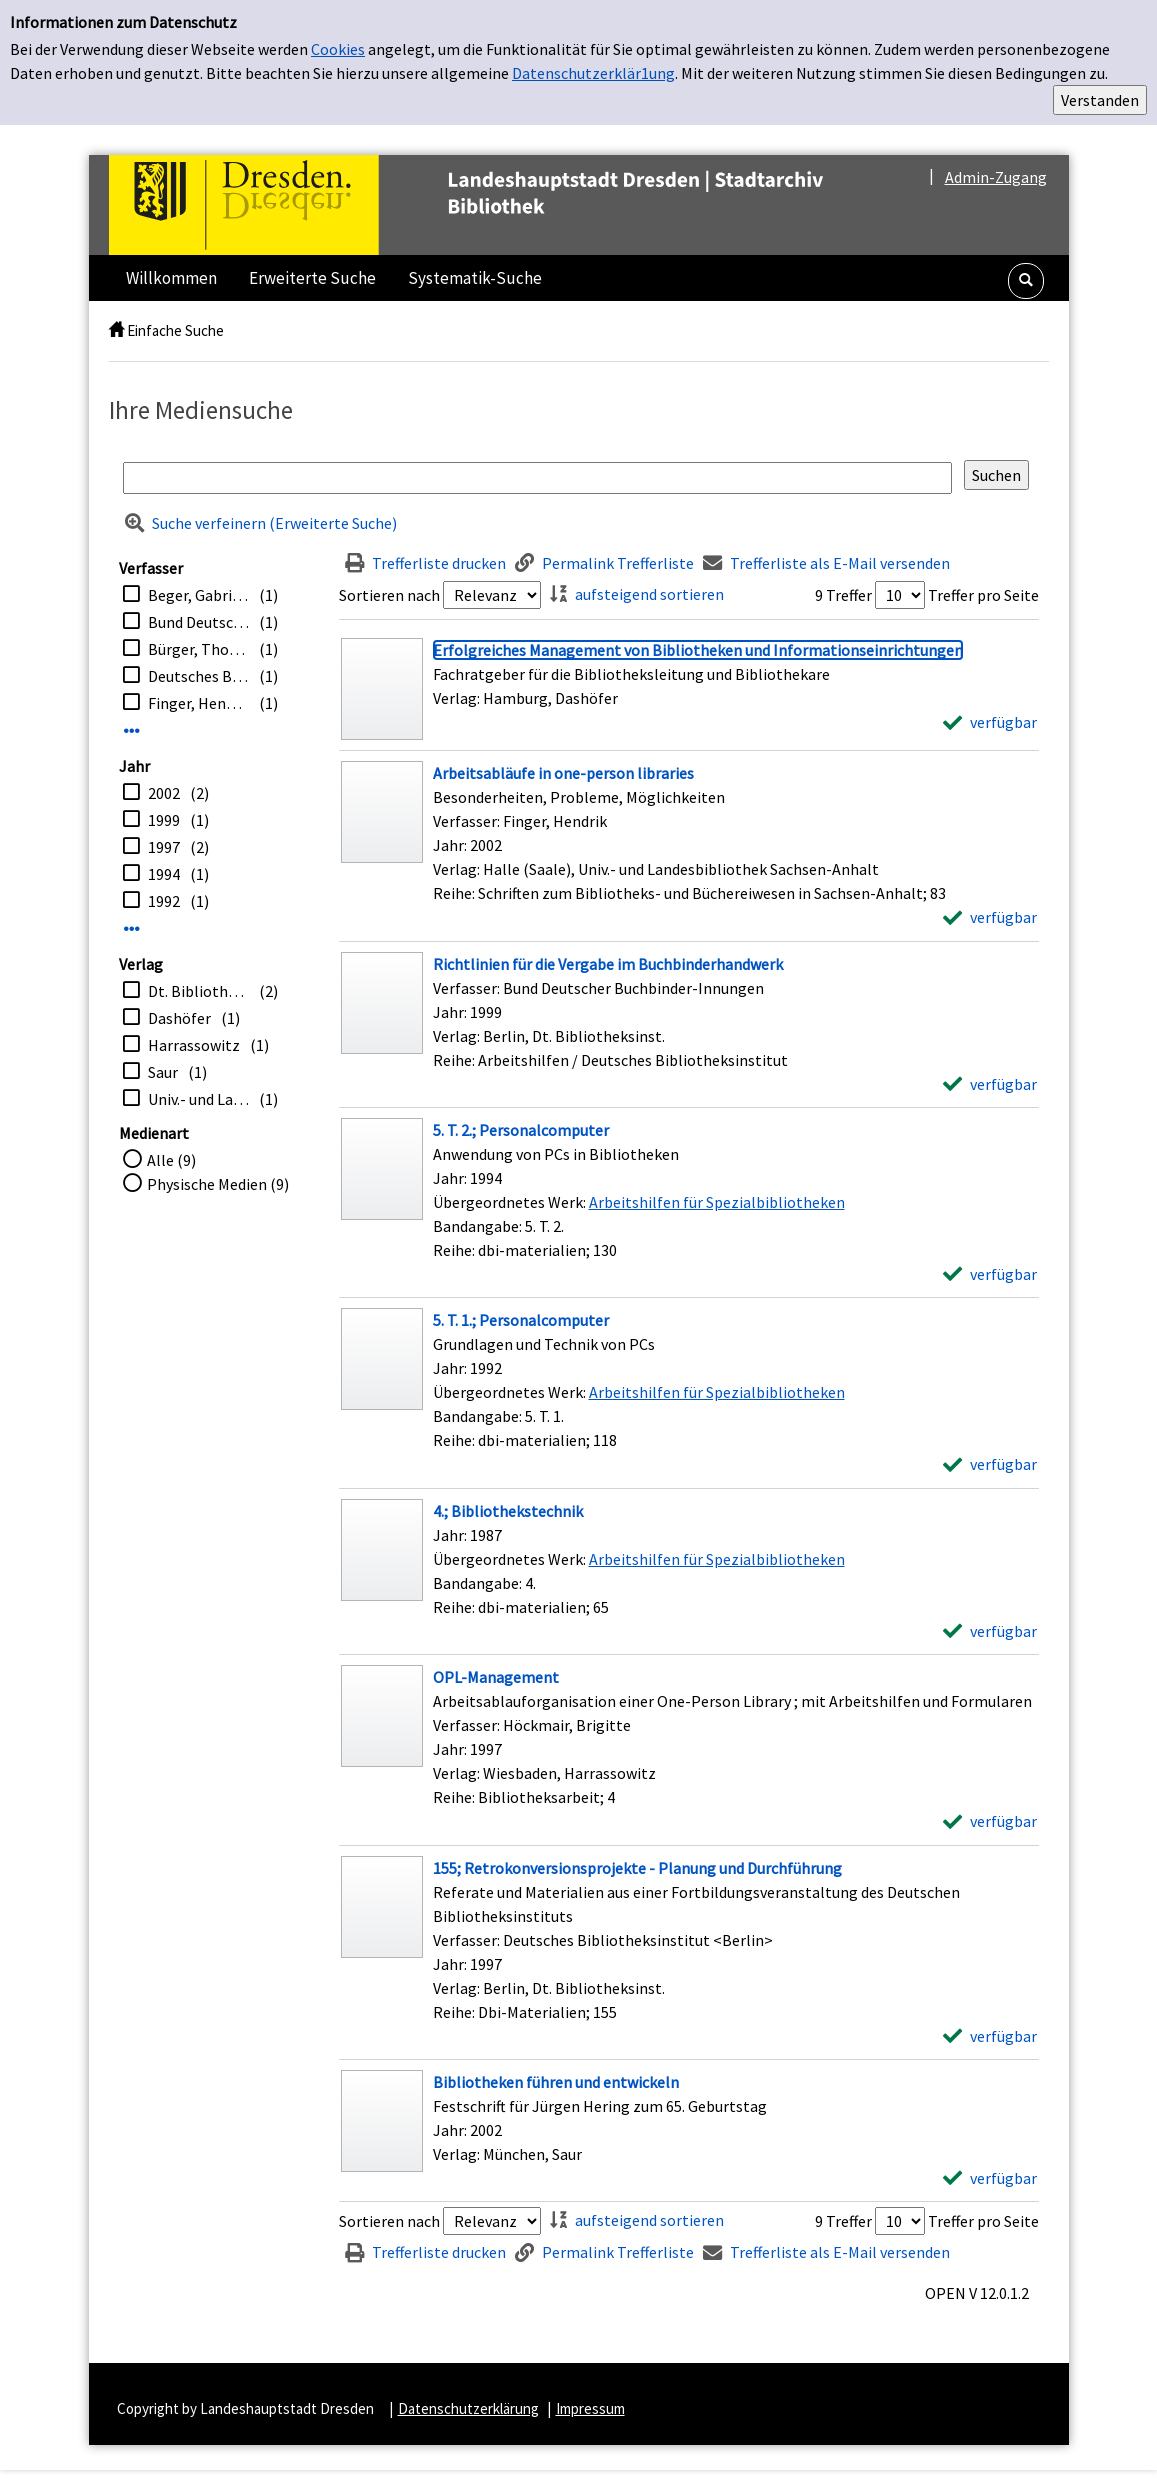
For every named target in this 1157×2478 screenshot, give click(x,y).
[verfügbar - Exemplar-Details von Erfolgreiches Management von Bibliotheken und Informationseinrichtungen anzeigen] (990, 722)
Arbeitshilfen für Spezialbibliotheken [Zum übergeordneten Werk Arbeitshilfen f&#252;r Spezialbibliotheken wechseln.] (717, 1202)
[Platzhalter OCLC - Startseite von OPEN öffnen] (508, 205)
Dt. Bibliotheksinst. (198, 991)
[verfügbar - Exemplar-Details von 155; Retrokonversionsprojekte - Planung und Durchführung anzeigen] (990, 2036)
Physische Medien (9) (218, 1184)
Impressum (590, 2408)
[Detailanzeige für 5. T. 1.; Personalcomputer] (521, 1320)
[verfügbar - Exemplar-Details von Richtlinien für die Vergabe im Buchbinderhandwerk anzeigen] (990, 1084)
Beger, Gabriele (198, 595)
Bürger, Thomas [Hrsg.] (198, 649)
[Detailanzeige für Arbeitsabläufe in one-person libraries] (563, 773)
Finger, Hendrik (198, 703)
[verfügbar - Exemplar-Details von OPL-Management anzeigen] (990, 1821)
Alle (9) (171, 1160)
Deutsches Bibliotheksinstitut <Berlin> (198, 676)
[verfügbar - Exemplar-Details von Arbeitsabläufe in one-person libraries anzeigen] (990, 917)
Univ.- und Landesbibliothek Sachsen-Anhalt (198, 1099)
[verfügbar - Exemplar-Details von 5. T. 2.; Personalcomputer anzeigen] (990, 1274)
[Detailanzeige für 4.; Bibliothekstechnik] (508, 1511)
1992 (164, 901)
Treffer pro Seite (983, 595)
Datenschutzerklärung (468, 2408)
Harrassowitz (194, 1045)
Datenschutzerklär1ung (593, 73)
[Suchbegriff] (537, 478)
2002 (164, 793)
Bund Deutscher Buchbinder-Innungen (198, 622)
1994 (164, 874)
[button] (1026, 281)
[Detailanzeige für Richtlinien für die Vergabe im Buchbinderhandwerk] (608, 964)
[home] (116, 330)
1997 (164, 847)
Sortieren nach (389, 595)
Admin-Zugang (996, 177)
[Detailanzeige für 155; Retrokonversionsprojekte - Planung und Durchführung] (637, 1868)
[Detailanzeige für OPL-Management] (496, 1677)
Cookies (338, 49)
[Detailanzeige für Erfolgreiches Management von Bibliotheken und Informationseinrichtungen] (698, 650)
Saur (163, 1072)
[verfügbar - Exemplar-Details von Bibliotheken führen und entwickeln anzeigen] (990, 2178)
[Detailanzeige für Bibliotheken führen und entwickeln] (556, 2082)
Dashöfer (179, 1018)
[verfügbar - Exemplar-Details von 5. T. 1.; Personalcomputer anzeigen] (990, 1464)
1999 (164, 820)
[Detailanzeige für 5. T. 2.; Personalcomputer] (521, 1130)
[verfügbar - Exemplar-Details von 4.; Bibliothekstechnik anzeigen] (990, 1631)
